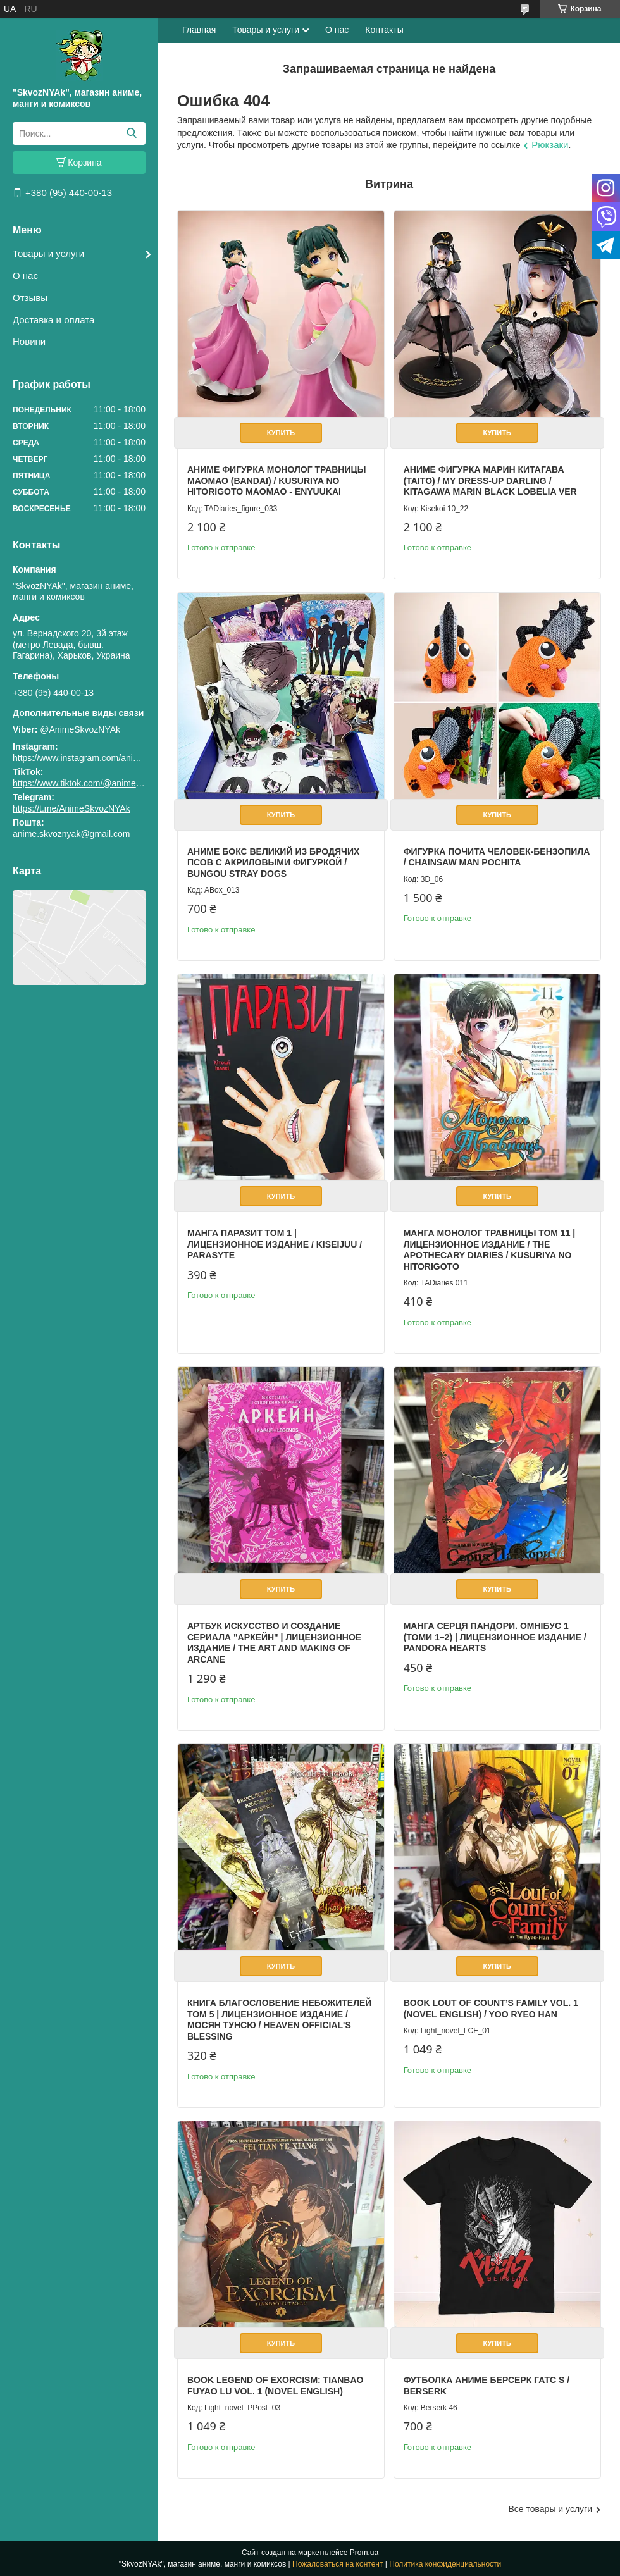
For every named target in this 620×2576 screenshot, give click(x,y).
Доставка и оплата (53, 319)
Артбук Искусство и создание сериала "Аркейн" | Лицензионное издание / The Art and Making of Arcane (274, 1642)
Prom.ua (364, 2552)
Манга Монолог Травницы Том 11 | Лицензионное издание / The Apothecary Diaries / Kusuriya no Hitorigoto (490, 1250)
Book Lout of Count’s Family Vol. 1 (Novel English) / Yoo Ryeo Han (491, 2008)
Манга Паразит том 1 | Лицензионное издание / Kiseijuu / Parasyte (274, 1244)
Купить (281, 433)
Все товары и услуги (550, 2509)
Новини (29, 341)
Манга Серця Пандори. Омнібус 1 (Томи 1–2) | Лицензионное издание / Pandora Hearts (495, 1637)
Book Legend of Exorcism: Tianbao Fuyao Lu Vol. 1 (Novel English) (275, 2385)
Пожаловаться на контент (337, 2564)
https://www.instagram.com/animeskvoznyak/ (101, 758)
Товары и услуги (48, 253)
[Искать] (131, 133)
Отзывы (30, 297)
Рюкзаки (549, 144)
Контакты (384, 30)
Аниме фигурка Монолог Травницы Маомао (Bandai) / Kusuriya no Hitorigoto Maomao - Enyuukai (276, 480)
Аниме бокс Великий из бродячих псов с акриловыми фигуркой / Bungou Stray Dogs (273, 862)
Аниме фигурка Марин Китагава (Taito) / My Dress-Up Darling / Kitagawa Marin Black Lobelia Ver (490, 480)
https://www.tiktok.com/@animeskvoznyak (95, 783)
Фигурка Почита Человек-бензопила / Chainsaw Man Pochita (497, 857)
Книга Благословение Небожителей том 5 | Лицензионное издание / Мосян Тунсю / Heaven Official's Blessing (279, 2019)
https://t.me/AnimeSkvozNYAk (71, 808)
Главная (199, 30)
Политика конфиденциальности (445, 2564)
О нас (25, 275)
